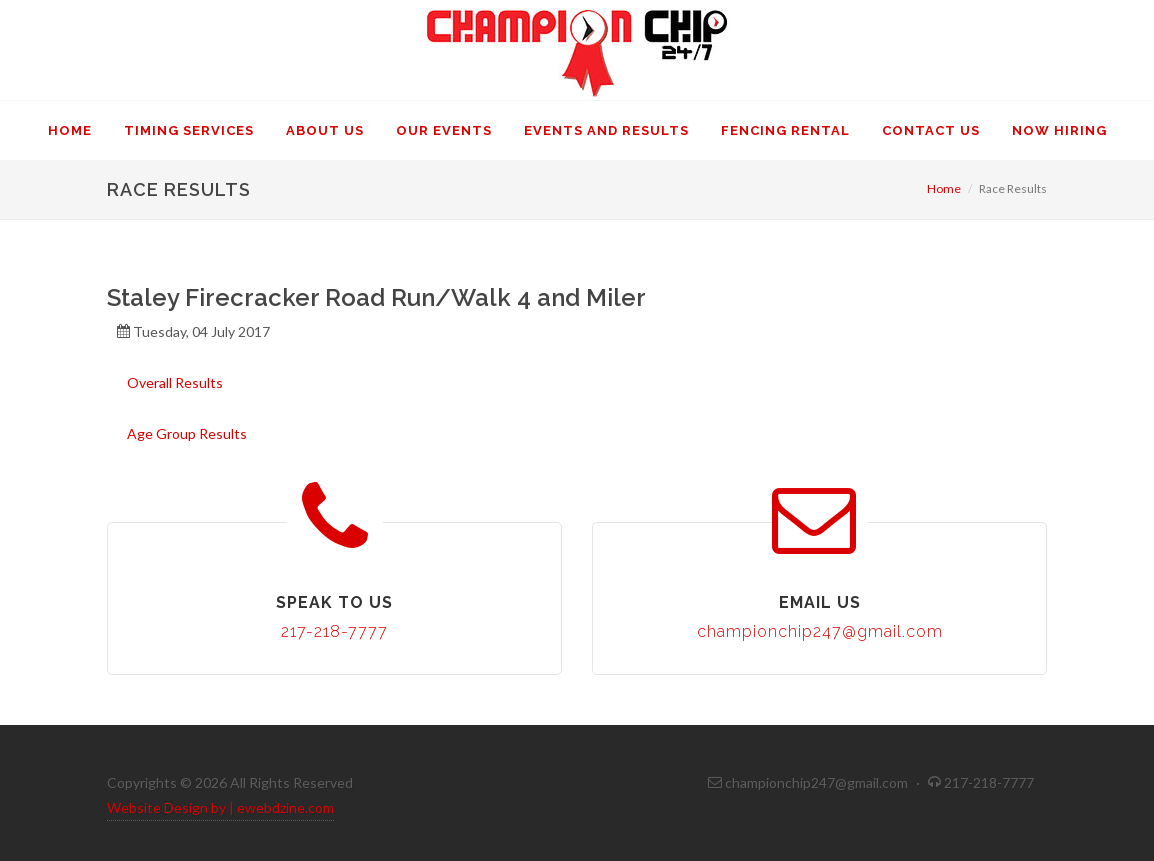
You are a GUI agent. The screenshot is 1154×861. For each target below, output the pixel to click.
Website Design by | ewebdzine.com (220, 807)
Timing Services (189, 130)
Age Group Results (187, 433)
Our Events (444, 130)
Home (944, 188)
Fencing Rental (785, 130)
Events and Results (606, 130)
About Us (325, 130)
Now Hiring (1059, 130)
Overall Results (175, 382)
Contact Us (931, 130)
